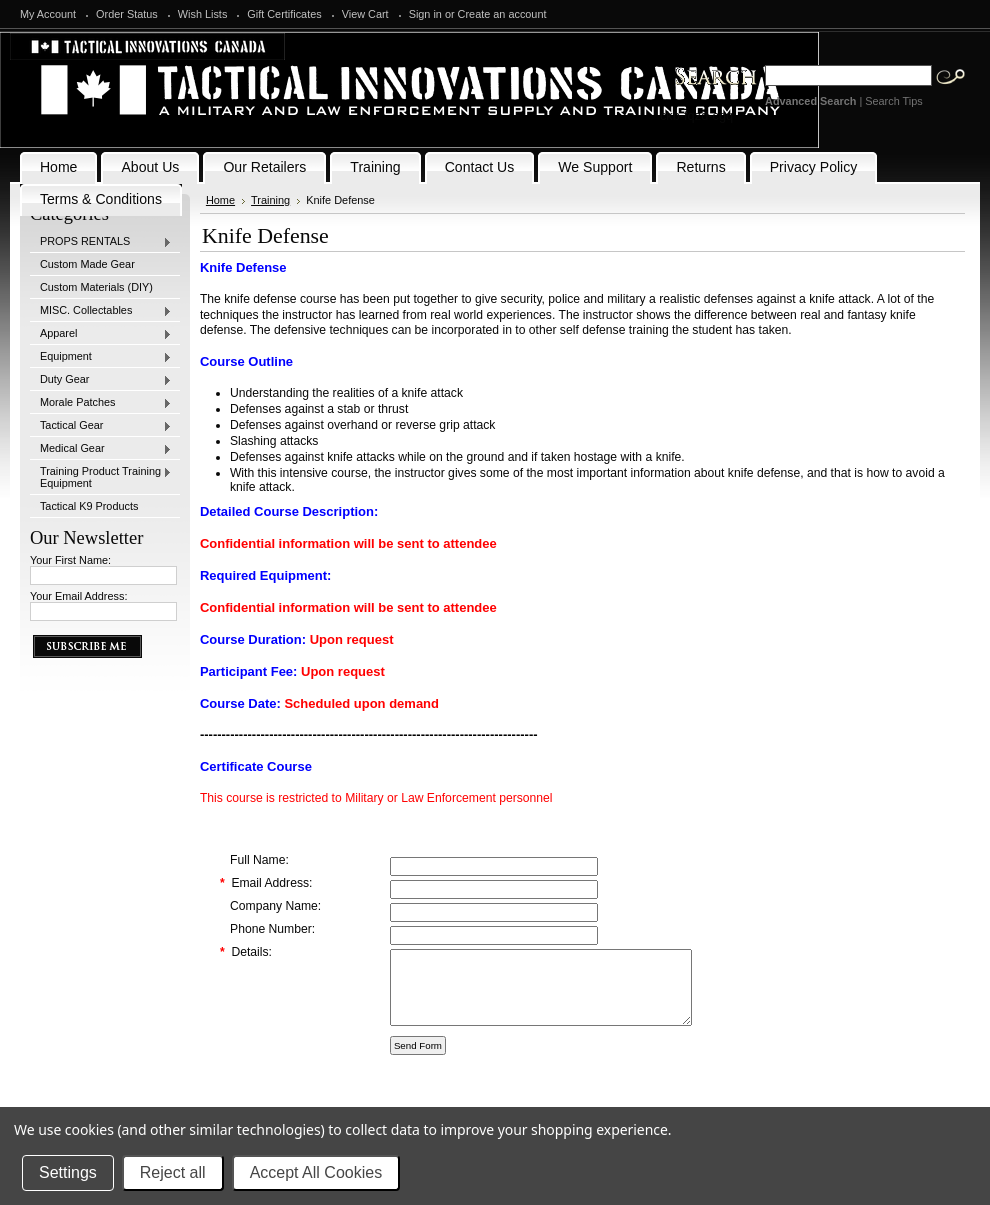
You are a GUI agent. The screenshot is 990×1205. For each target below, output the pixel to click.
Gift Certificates (284, 14)
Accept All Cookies (316, 1172)
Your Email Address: (79, 596)
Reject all (173, 1172)
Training (270, 200)
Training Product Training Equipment (101, 477)
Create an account (502, 14)
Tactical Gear (101, 426)
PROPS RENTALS (101, 242)
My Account (48, 14)
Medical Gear (101, 449)
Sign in (425, 14)
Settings (68, 1172)
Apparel (101, 334)
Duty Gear (101, 380)
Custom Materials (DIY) (96, 287)
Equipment (101, 357)
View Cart (365, 14)
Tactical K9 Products (89, 506)
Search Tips (893, 101)
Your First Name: (70, 560)
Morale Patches (101, 403)
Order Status (127, 14)
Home (220, 200)
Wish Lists (203, 14)
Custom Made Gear (87, 264)
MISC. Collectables (101, 311)
